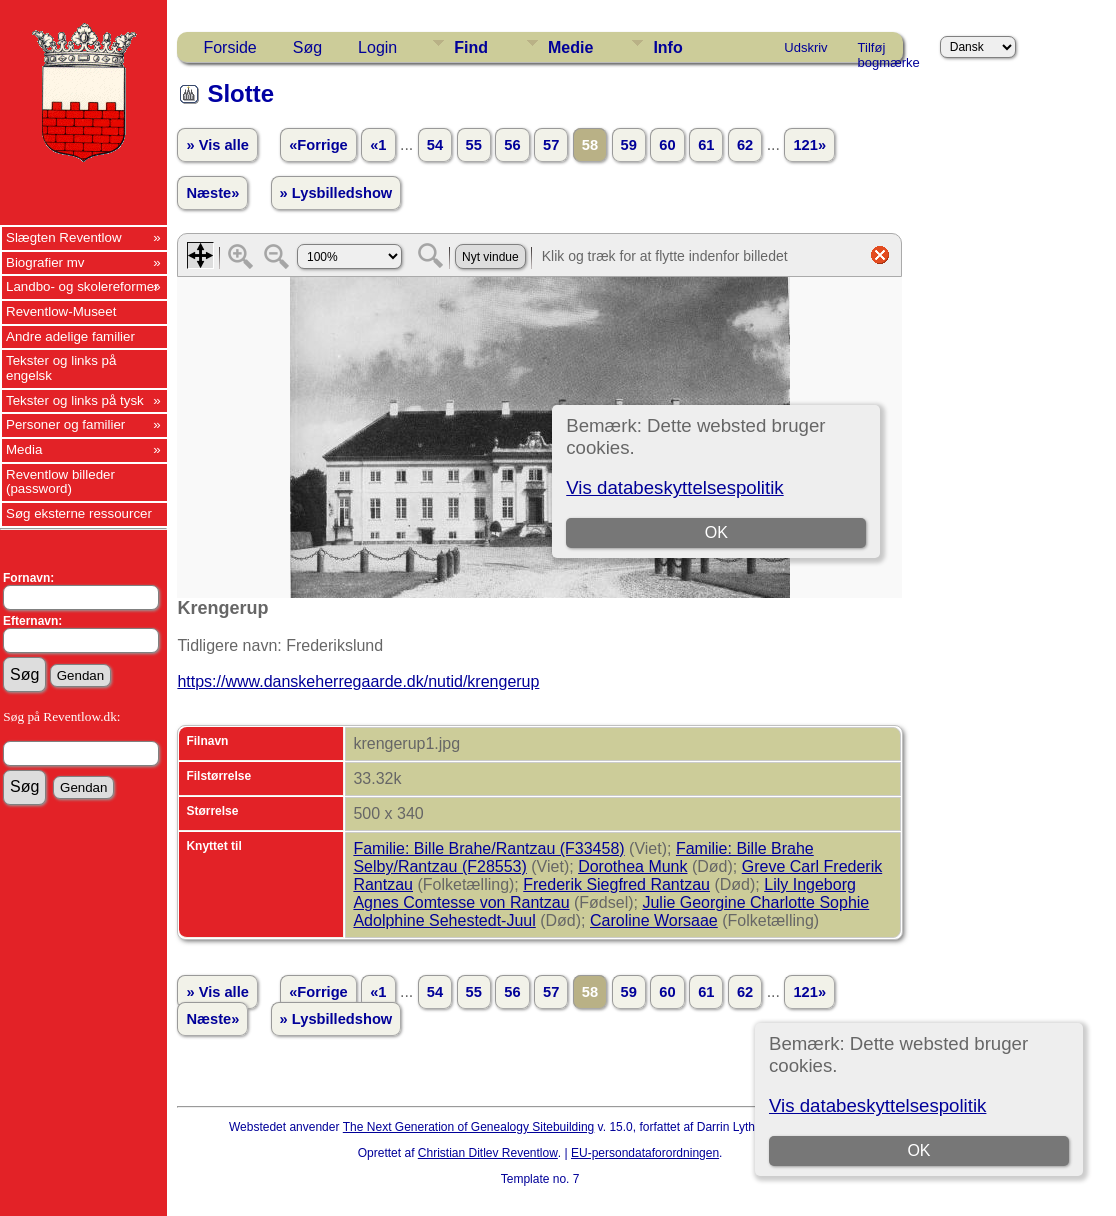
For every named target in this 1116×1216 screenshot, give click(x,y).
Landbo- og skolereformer (82, 286)
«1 (378, 145)
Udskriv (805, 47)
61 (706, 145)
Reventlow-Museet (61, 311)
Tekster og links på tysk (75, 400)
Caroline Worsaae (654, 920)
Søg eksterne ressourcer (79, 513)
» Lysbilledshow (336, 193)
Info (667, 47)
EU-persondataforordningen (645, 1153)
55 (474, 145)
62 (745, 145)
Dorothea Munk (632, 866)
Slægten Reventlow (64, 237)
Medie (570, 47)
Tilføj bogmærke (889, 51)
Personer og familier (65, 424)
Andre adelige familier (70, 336)
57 (551, 145)
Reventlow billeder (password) (60, 482)
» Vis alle (217, 145)
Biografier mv (45, 262)
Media (24, 449)
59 (629, 145)
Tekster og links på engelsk (61, 368)
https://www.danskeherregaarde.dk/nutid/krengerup (358, 681)
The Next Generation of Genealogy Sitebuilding (469, 1127)
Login (377, 47)
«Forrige (318, 145)
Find (471, 47)
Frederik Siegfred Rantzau (616, 884)
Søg (307, 47)
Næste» (212, 193)
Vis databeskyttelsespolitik (877, 1105)
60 (667, 145)
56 (512, 145)
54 (435, 145)
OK (918, 1150)
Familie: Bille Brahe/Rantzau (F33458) (488, 848)
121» (809, 145)
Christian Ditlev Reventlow (488, 1153)
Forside (229, 47)
